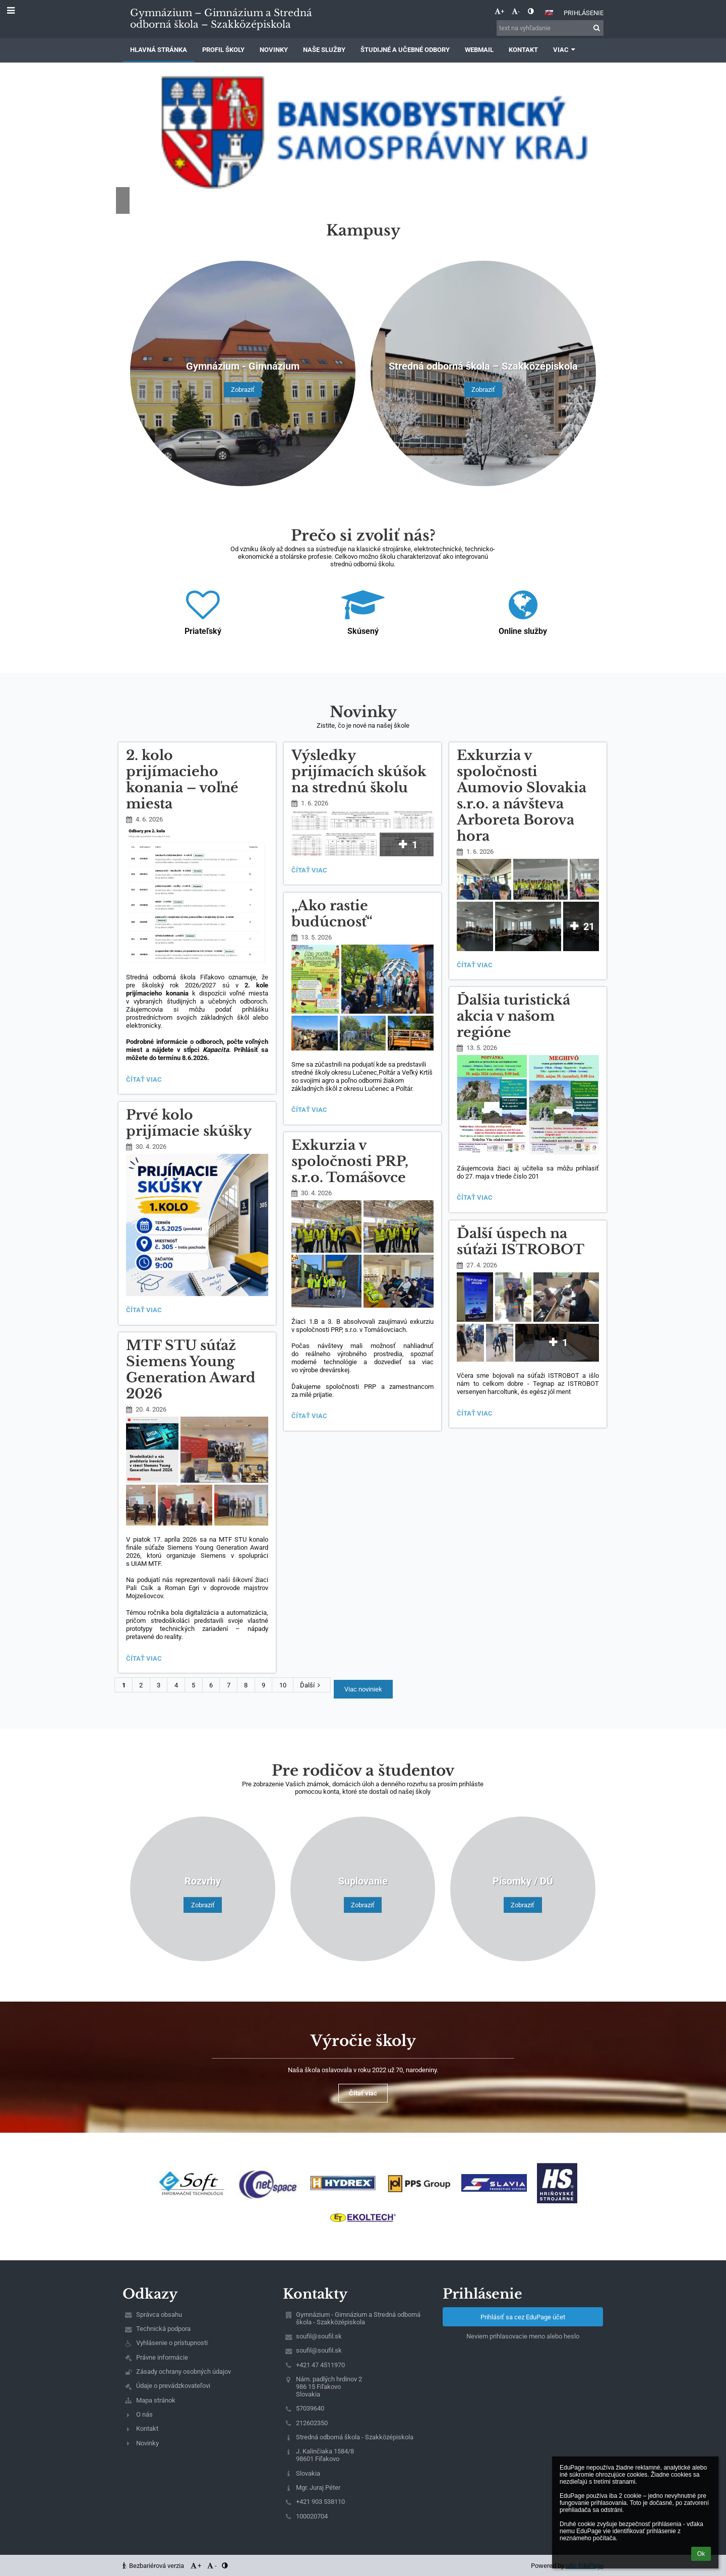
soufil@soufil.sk (319, 2336)
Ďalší (311, 1685)
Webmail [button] (479, 49)
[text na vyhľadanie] (550, 28)
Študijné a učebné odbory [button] (405, 49)
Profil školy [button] (223, 49)
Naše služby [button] (324, 49)
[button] (549, 13)
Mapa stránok (155, 2400)
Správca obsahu (159, 2314)
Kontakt (147, 2428)
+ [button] (499, 11)
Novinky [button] (274, 49)
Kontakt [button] (523, 49)
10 (282, 1685)
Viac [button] (565, 49)
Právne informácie (162, 2357)
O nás (144, 2414)
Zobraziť (243, 389)
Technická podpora (163, 2328)
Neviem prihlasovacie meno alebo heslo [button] (522, 2336)
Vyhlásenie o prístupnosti (172, 2343)
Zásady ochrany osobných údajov (183, 2371)
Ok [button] (701, 2553)
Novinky (147, 2443)
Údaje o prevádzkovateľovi (173, 2385)
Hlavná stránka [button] (158, 49)
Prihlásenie (583, 13)
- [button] (516, 11)
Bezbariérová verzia (154, 2565)
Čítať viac (146, 1081)
